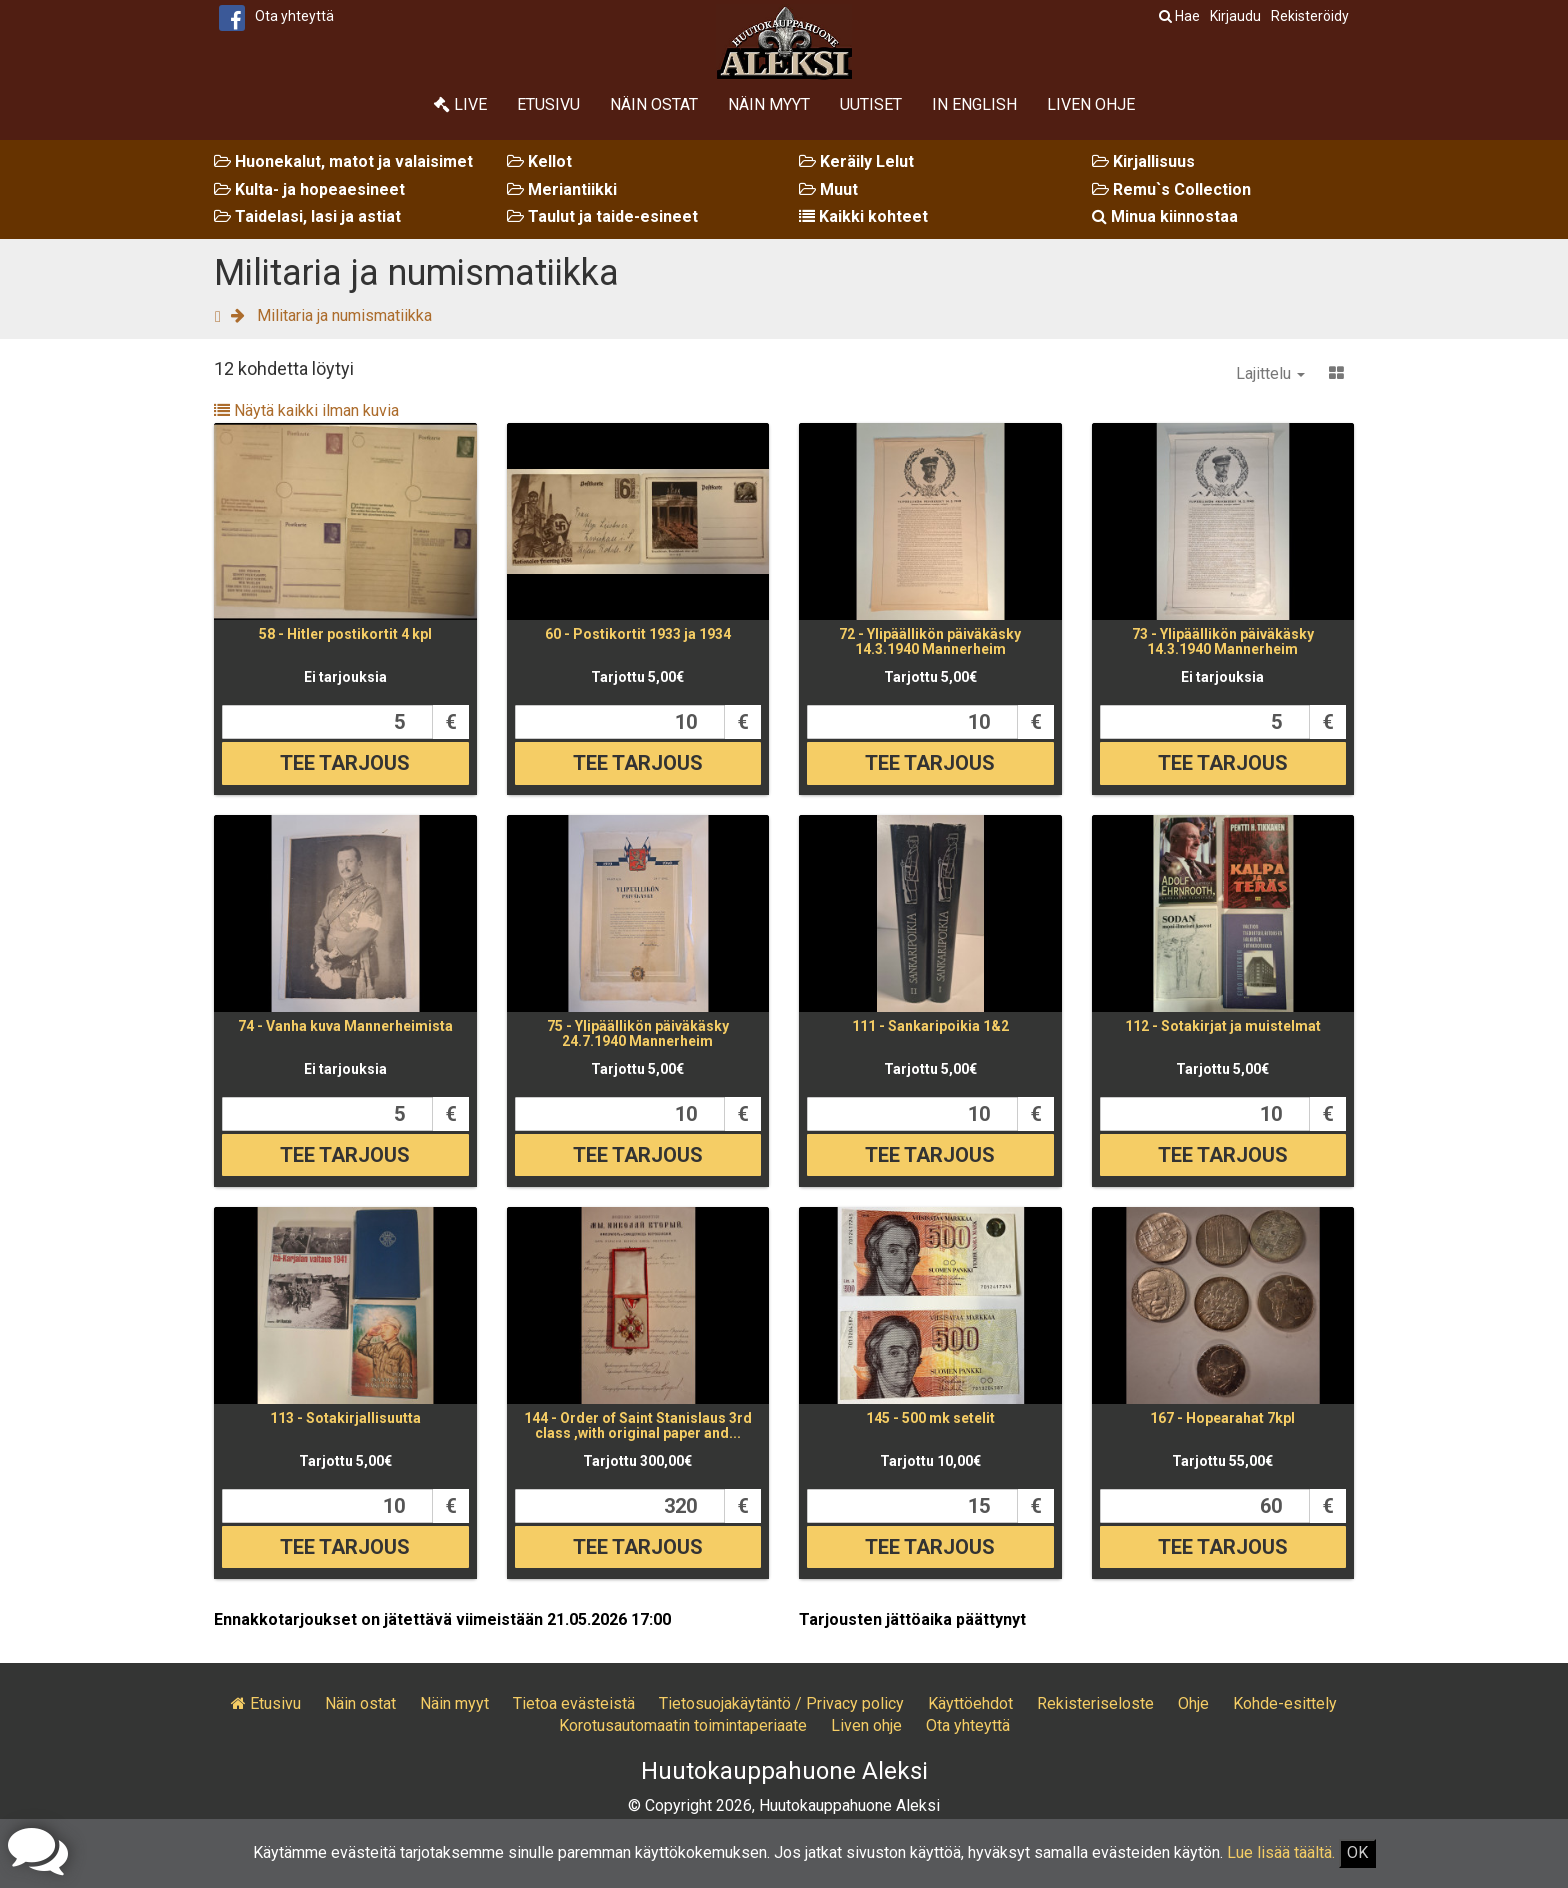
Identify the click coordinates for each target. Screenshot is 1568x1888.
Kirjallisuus (1143, 161)
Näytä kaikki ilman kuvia (306, 410)
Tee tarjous (345, 763)
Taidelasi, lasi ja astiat (307, 216)
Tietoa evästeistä (574, 1703)
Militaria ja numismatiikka (344, 315)
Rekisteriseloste (1095, 1703)
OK (1357, 1852)
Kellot (539, 161)
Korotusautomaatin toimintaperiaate (683, 1725)
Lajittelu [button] (1270, 373)
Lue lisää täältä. (1281, 1852)
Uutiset (871, 104)
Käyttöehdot (970, 1703)
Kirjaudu (1235, 16)
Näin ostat (654, 104)
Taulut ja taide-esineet (602, 216)
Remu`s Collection (1171, 189)
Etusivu (548, 104)
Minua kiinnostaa (1165, 216)
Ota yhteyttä (294, 16)
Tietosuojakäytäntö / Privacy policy (781, 1703)
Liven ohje (1091, 104)
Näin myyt (769, 104)
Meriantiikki (562, 189)
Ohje (1193, 1703)
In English (974, 104)
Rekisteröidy (1310, 16)
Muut (828, 189)
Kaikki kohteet (863, 216)
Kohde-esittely (1285, 1703)
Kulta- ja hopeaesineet (309, 189)
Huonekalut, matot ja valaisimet (343, 161)
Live (460, 104)
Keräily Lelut (856, 161)
